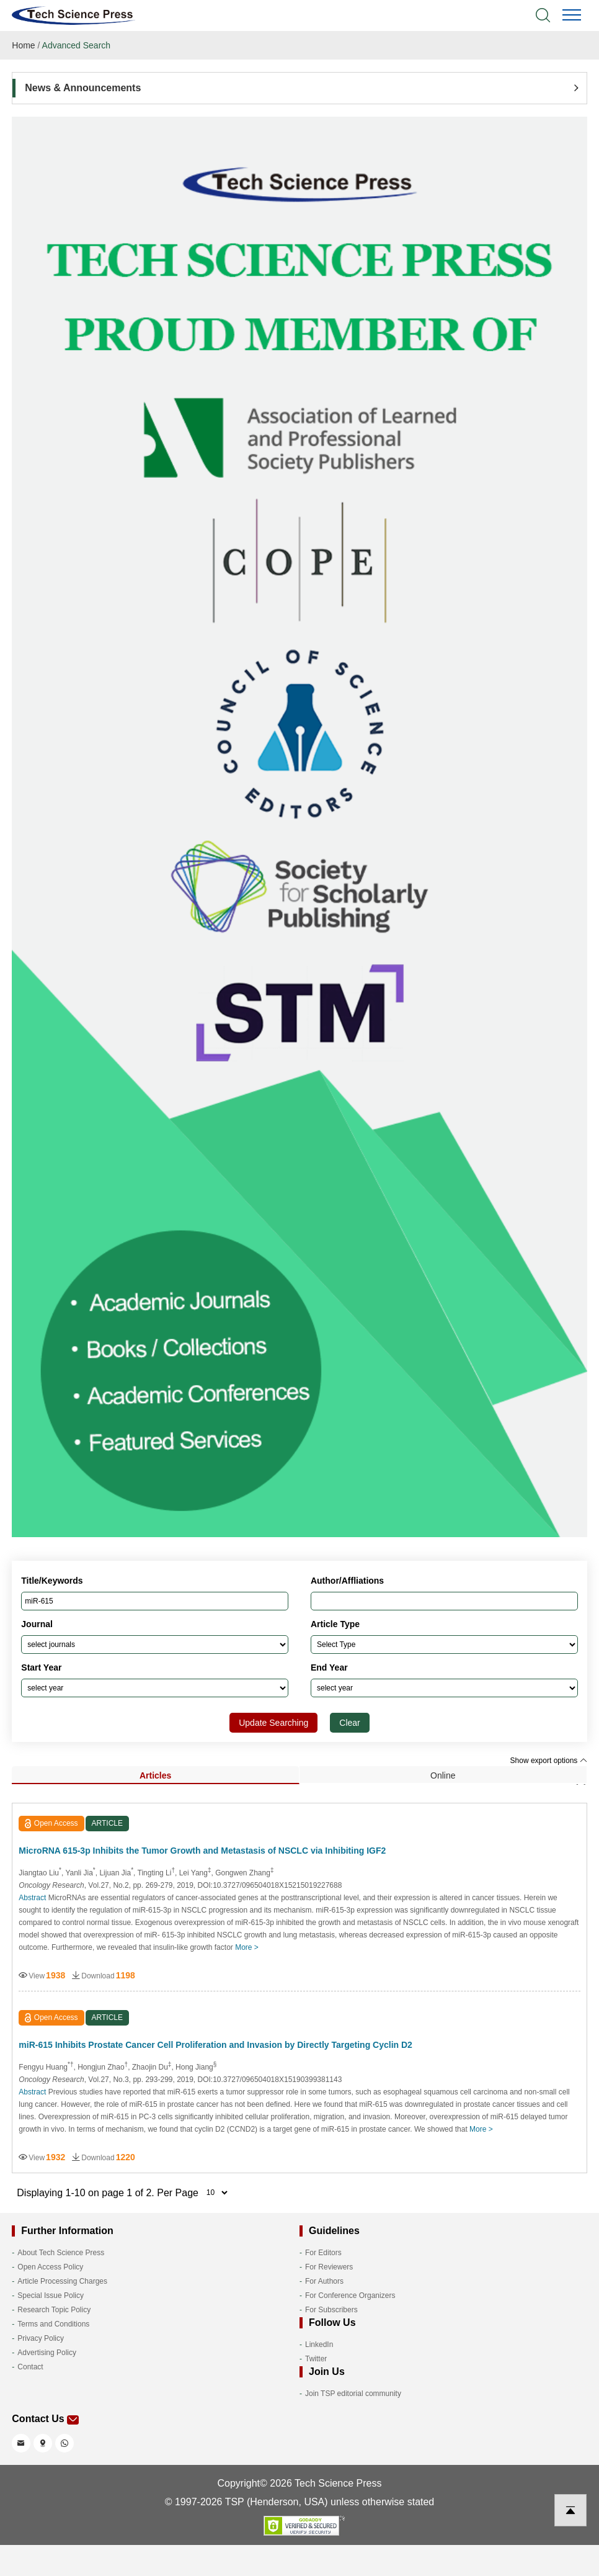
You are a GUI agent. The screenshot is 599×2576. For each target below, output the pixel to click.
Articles (155, 1775)
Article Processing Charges (62, 2281)
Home (23, 45)
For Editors (323, 2252)
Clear (349, 1723)
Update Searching (273, 1723)
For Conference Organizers (350, 2295)
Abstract (32, 1897)
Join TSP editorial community (353, 2393)
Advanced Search (76, 45)
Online (442, 1775)
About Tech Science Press (60, 2252)
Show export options (548, 1760)
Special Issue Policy (50, 2295)
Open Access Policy (50, 2267)
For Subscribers (331, 2309)
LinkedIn (319, 2344)
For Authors (324, 2281)
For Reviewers (329, 2267)
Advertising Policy (46, 2352)
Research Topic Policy (54, 2309)
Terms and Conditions (53, 2324)
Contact (30, 2367)
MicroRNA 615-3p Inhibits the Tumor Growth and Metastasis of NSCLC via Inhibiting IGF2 (202, 1851)
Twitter (316, 2358)
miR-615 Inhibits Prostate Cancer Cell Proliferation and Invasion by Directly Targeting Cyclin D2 (215, 2045)
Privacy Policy (40, 2338)
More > (247, 1947)
